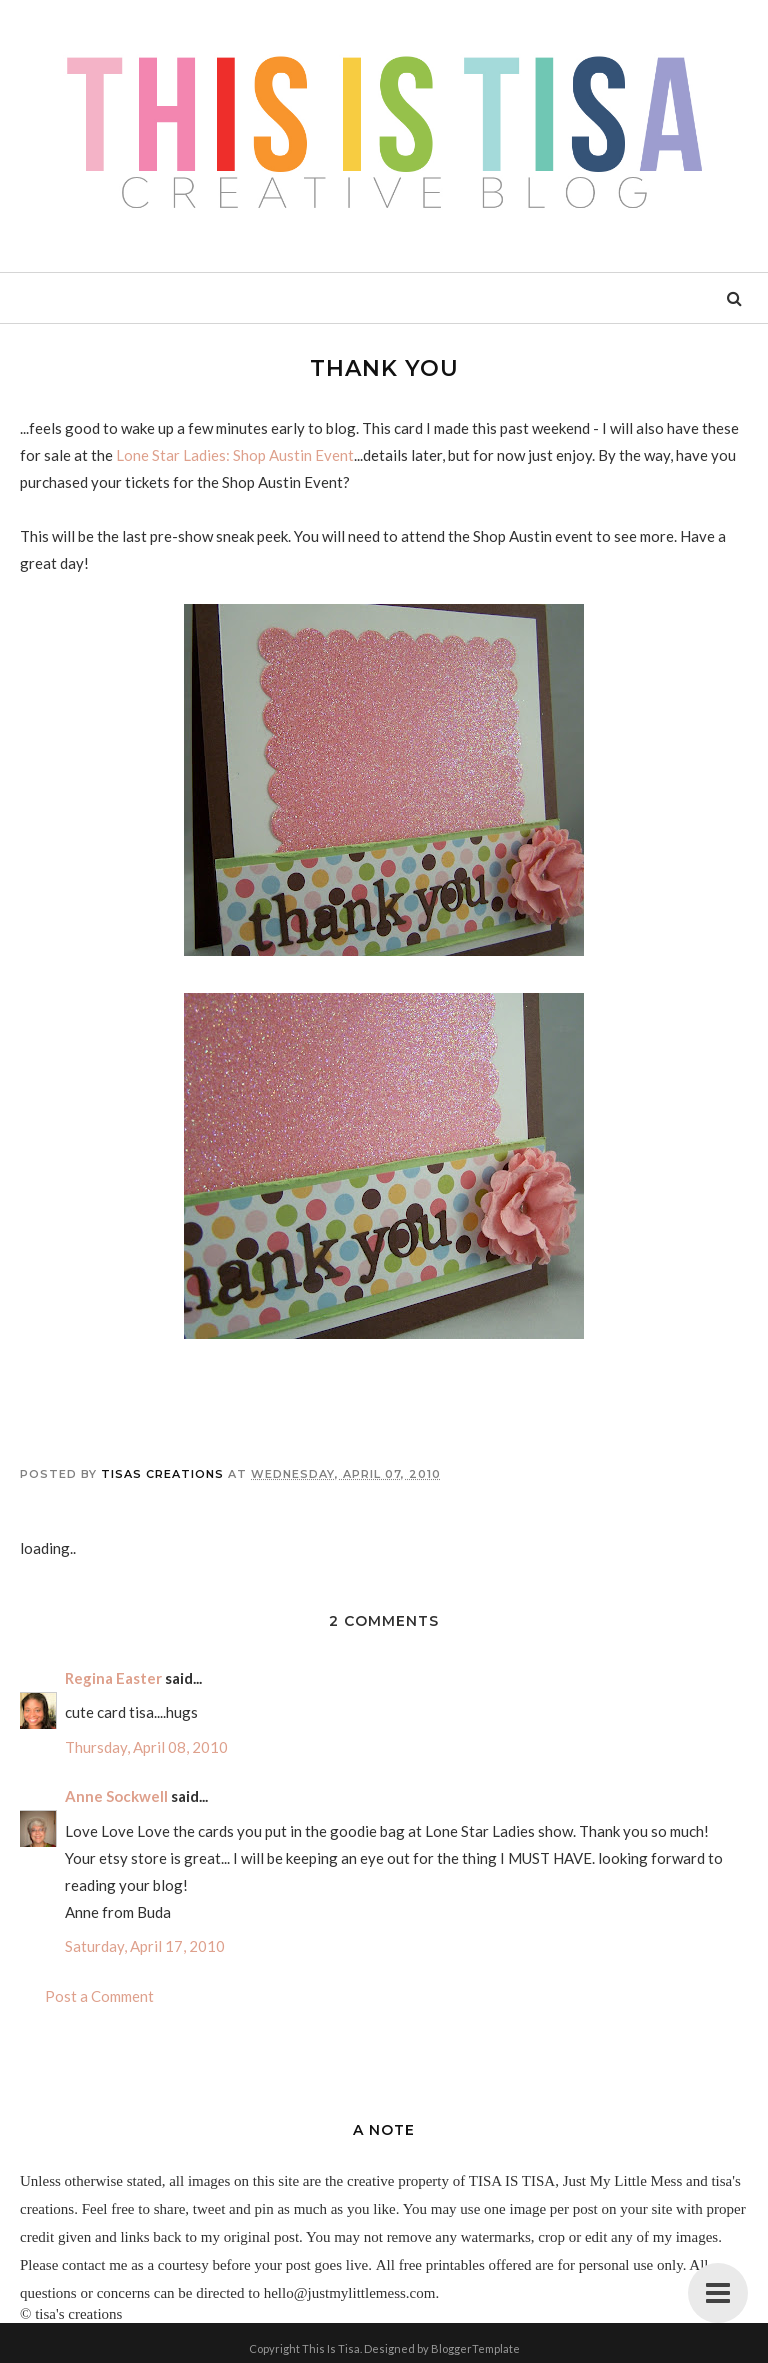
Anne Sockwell (116, 1796)
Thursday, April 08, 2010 (146, 1747)
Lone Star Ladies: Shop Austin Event (235, 455)
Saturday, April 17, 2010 (145, 1946)
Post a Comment (99, 1996)
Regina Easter (113, 1678)
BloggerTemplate (475, 2348)
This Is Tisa (331, 2348)
